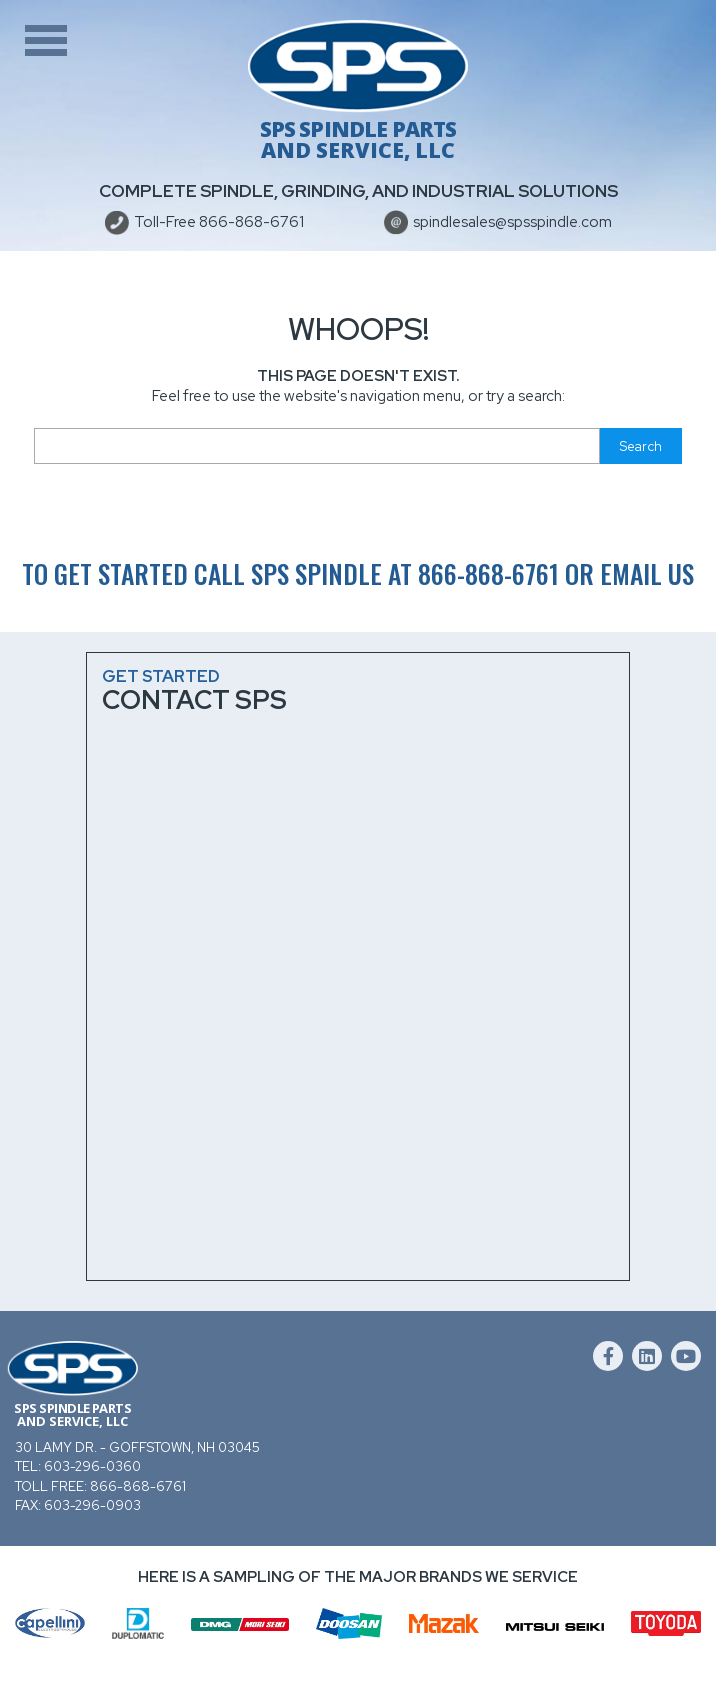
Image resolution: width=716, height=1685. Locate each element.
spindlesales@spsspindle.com (512, 222)
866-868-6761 (488, 573)
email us (647, 573)
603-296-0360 (92, 1466)
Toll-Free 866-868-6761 (219, 222)
